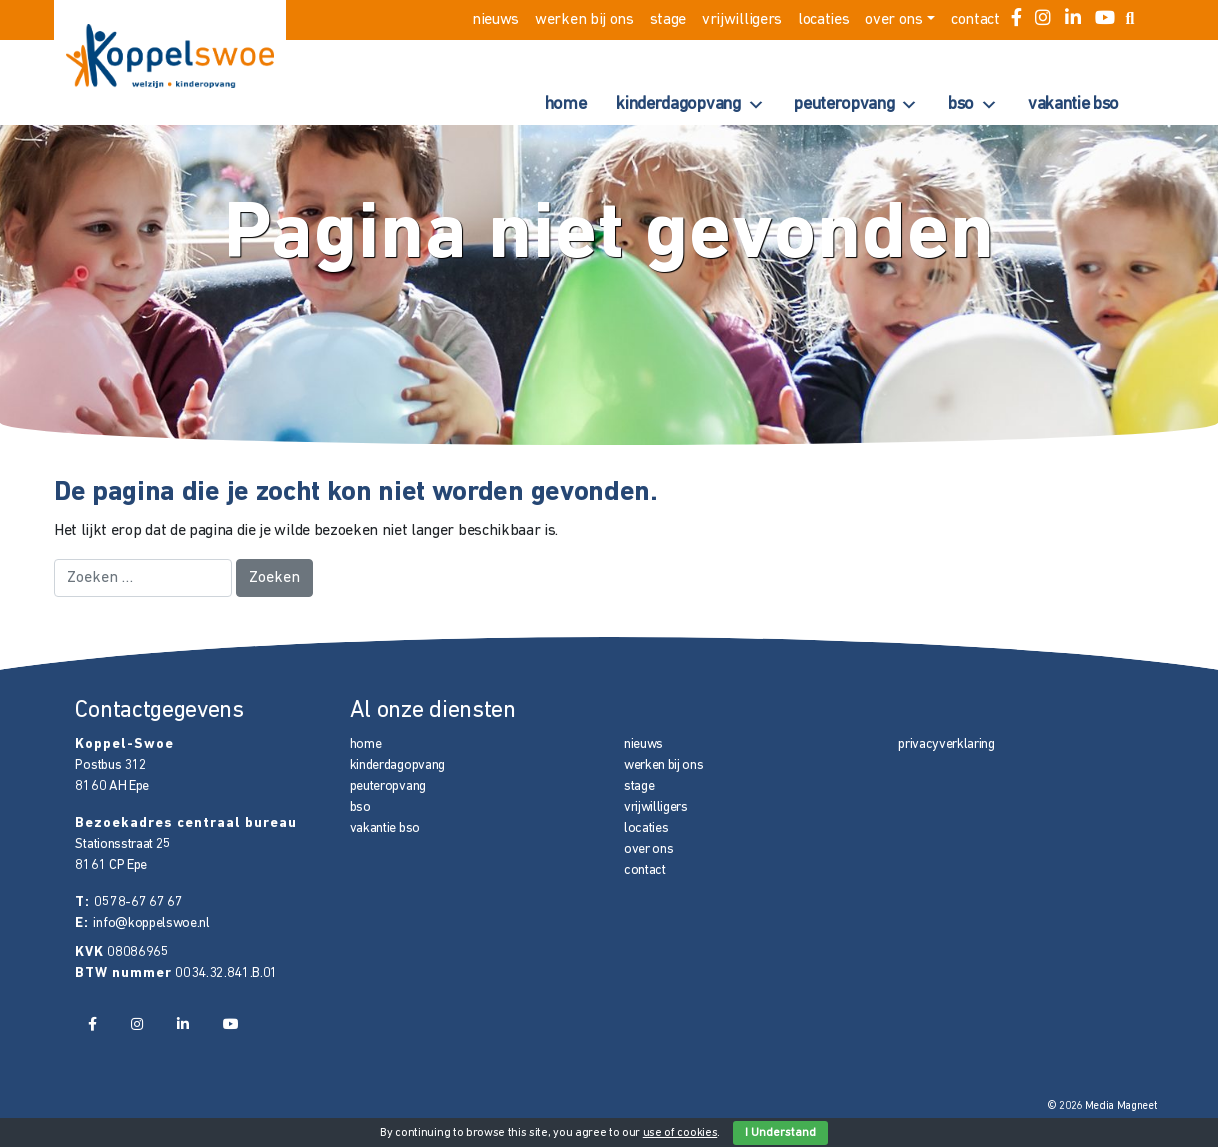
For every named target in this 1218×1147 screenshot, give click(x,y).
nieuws (495, 20)
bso (973, 105)
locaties (823, 20)
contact (975, 20)
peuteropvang (856, 105)
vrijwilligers (742, 20)
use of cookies (680, 1133)
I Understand (780, 1133)
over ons (893, 20)
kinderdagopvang (690, 105)
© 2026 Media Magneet (1102, 1106)
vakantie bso (1073, 104)
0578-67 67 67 (138, 902)
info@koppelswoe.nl (151, 923)
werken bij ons (584, 20)
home (566, 104)
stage (668, 20)
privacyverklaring (946, 744)
